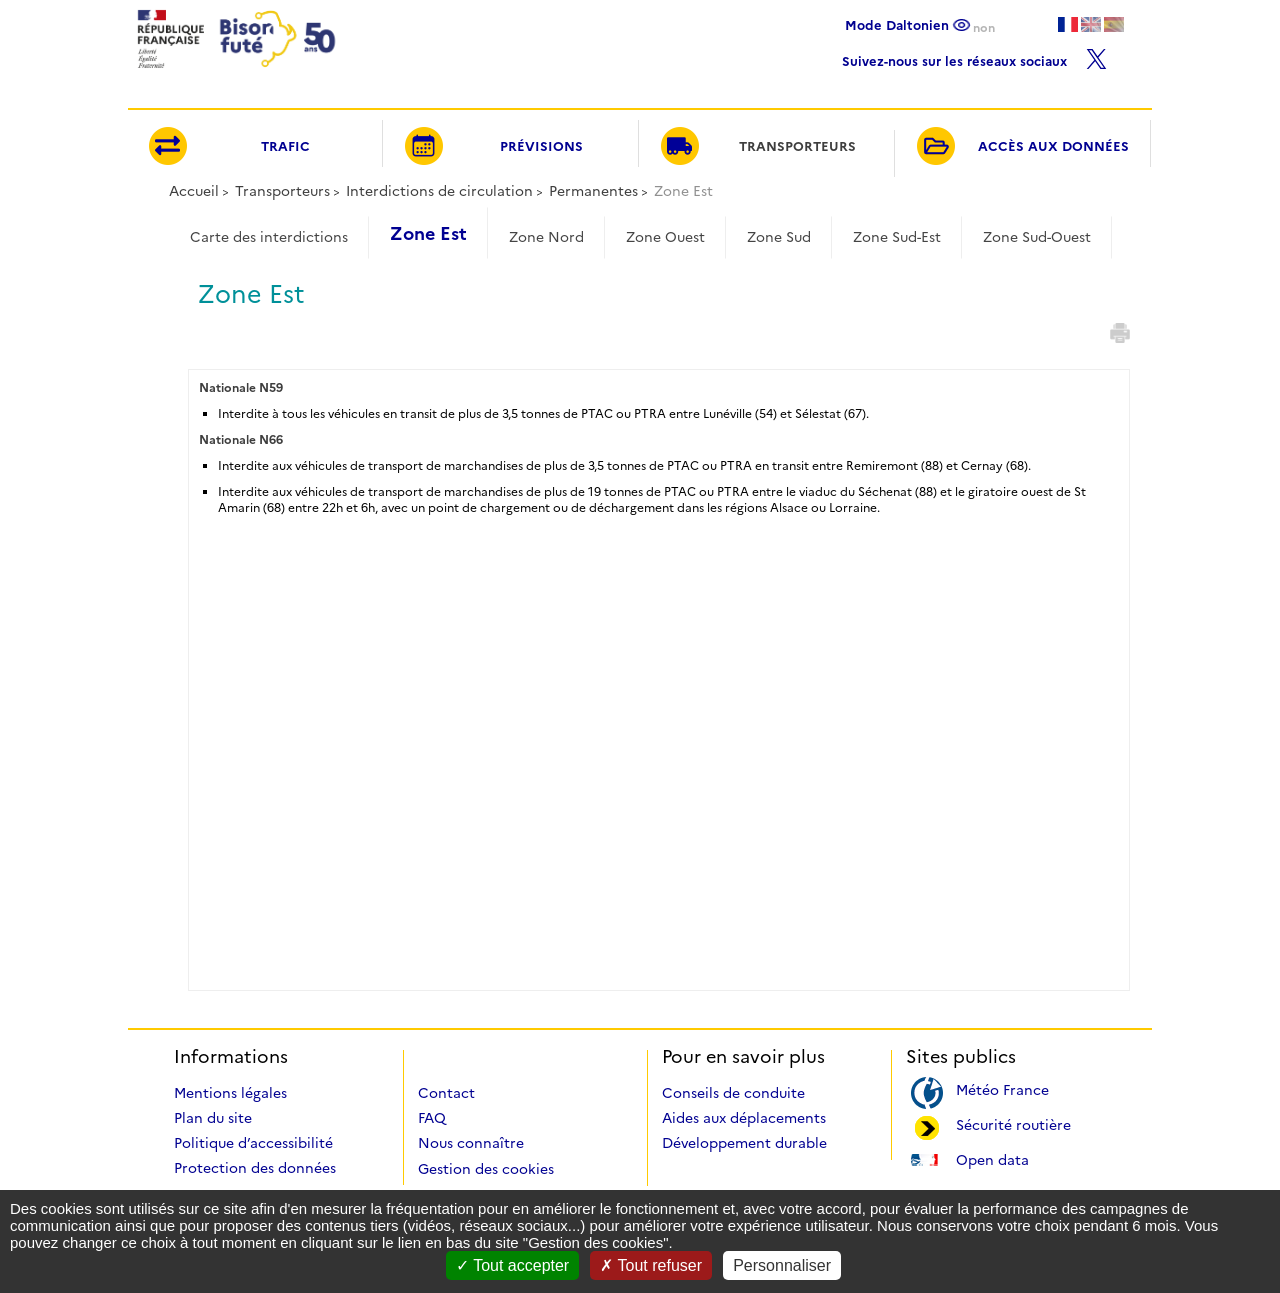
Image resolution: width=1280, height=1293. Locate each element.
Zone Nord (546, 237)
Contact (446, 1093)
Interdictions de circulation (439, 191)
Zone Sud (779, 237)
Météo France (1002, 1088)
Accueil (194, 191)
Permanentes (593, 191)
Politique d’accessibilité (253, 1143)
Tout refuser (651, 1265)
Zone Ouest (665, 237)
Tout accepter (512, 1265)
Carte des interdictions (269, 237)
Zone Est (428, 234)
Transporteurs (282, 191)
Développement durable (744, 1143)
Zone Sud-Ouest (1037, 237)
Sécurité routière (1013, 1123)
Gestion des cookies (486, 1169)
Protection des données (255, 1168)
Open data (992, 1158)
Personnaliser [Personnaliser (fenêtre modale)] (782, 1265)
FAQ (432, 1118)
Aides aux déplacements (744, 1118)
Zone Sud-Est (897, 237)
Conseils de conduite (733, 1093)
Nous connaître (471, 1143)
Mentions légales (230, 1093)
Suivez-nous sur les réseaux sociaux (974, 56)
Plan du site (213, 1118)
